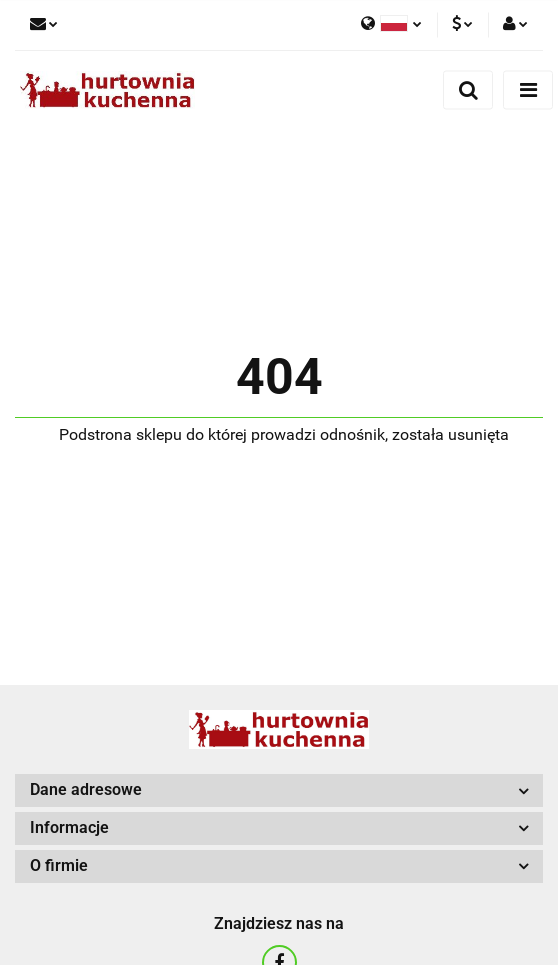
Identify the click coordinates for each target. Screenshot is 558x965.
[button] (279, 790)
